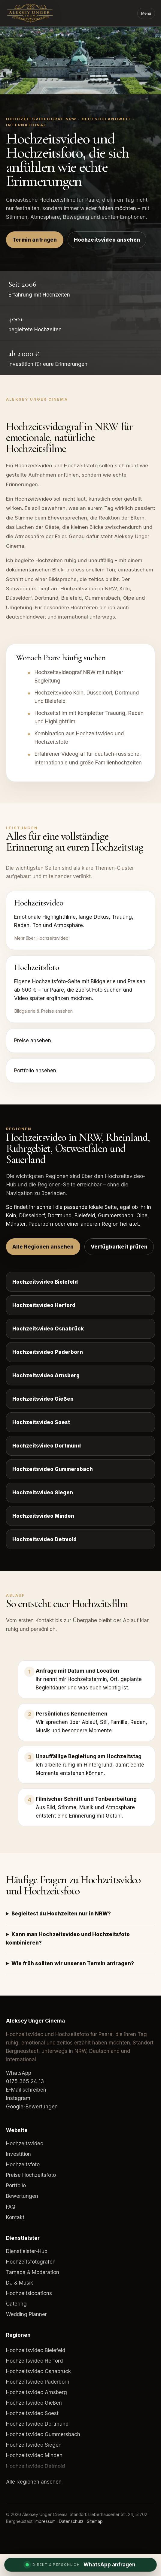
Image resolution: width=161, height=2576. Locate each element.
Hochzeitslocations (29, 2293)
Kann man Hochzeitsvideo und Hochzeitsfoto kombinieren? (68, 1938)
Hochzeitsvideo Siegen (42, 1493)
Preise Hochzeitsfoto (31, 2175)
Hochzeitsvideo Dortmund (46, 1446)
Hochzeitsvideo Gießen (43, 1399)
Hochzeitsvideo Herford (43, 1305)
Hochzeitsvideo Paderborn (47, 1352)
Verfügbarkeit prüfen (119, 1247)
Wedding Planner (26, 2314)
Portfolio (16, 2186)
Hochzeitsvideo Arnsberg (46, 1375)
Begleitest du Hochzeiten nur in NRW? (61, 1914)
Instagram (18, 2098)
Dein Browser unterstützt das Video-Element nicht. (80, 60)
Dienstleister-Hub (26, 2251)
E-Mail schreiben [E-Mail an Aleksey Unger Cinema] (26, 2090)
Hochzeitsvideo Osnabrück (48, 1329)
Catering (16, 2304)
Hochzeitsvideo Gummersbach (52, 1469)
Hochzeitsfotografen (31, 2262)
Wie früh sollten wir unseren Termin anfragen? (72, 1963)
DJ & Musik (19, 2283)
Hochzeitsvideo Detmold (44, 1539)
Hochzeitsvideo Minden (43, 1516)
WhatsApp (18, 2073)
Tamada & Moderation (32, 2272)
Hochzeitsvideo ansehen (107, 240)
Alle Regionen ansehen (43, 1247)
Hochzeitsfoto (23, 2165)
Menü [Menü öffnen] (146, 13)
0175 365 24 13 (25, 2081)
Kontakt (15, 2217)
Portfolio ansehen (35, 1071)
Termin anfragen (34, 240)
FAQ (10, 2207)
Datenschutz (71, 2521)
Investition (18, 2154)
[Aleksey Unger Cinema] (40, 13)
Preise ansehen (32, 1041)
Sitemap (95, 2521)
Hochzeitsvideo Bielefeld (45, 1282)
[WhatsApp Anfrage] (80, 2565)
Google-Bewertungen (32, 2107)
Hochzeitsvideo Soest (41, 1422)
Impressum (45, 2521)
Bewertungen (22, 2196)
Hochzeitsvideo (24, 2144)
